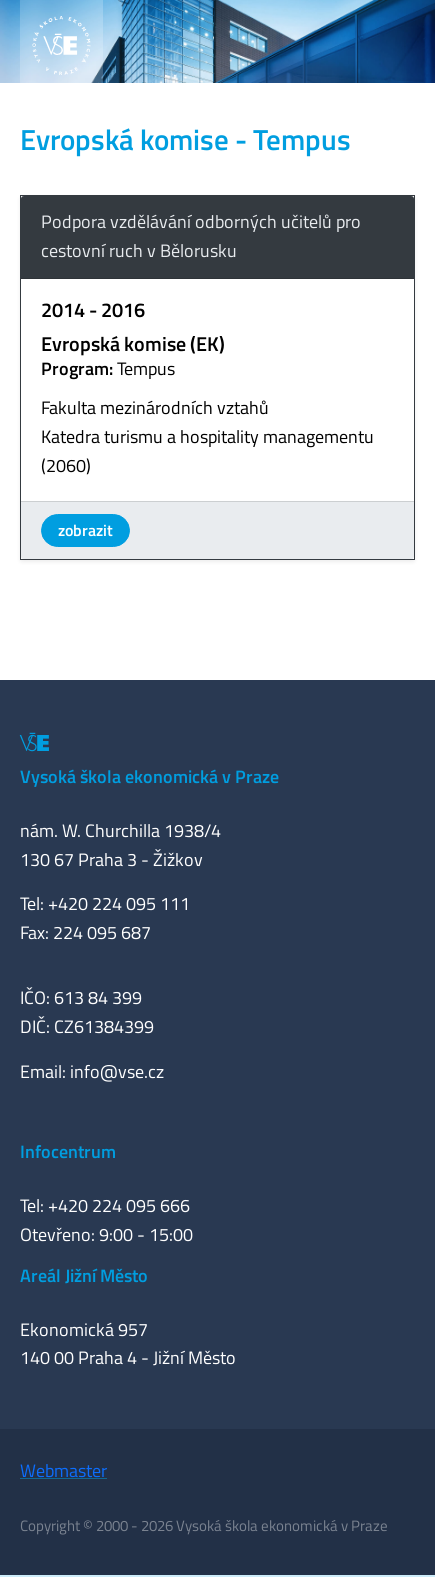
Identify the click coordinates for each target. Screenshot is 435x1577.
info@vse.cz (117, 1071)
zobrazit (85, 530)
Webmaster (63, 1470)
